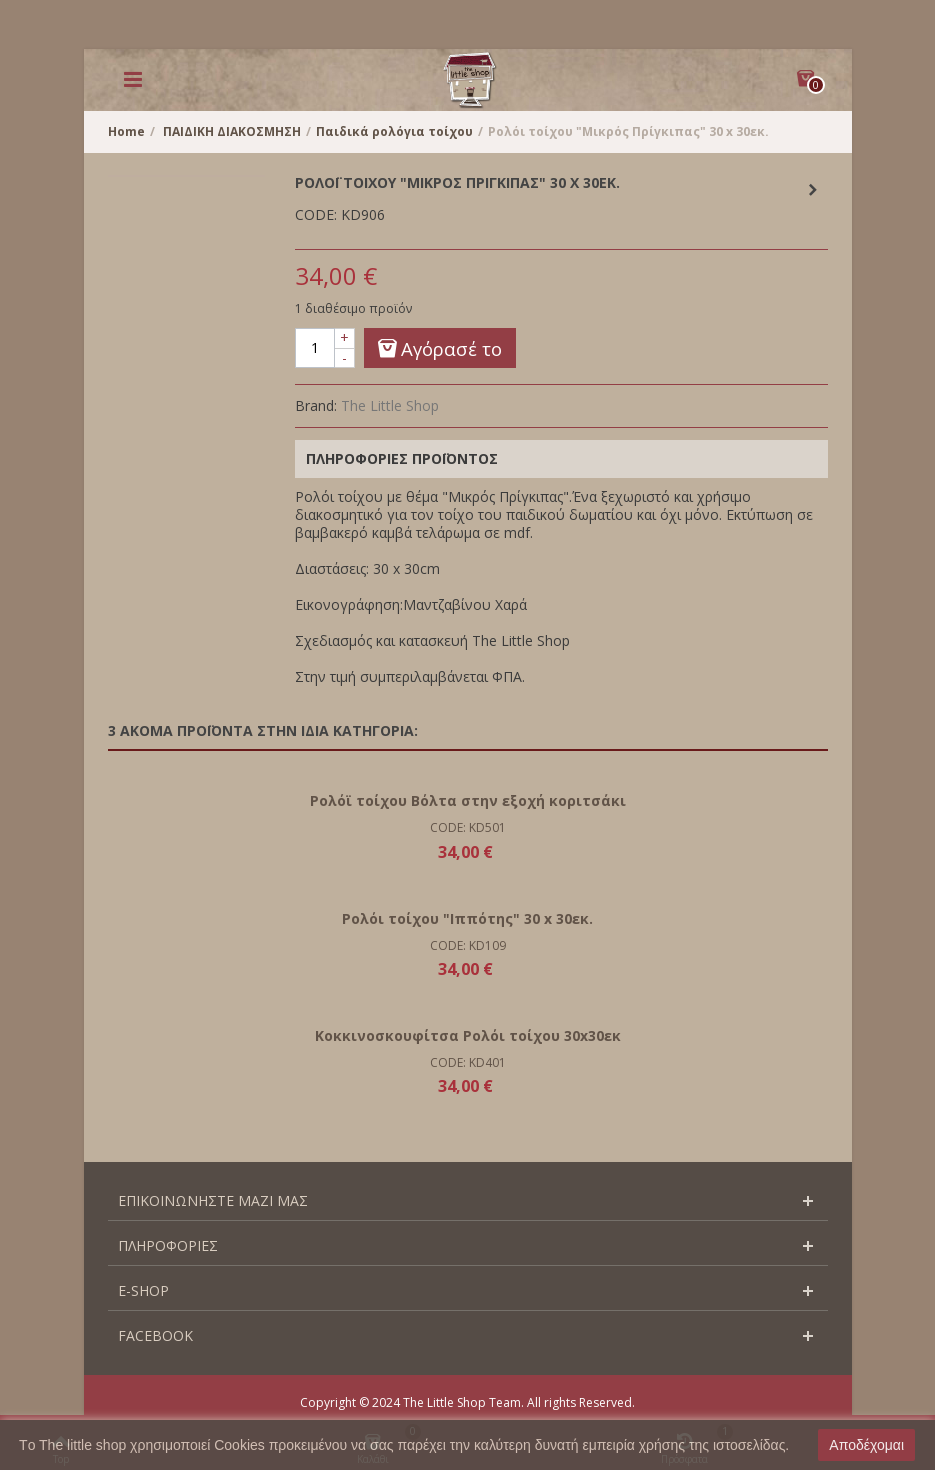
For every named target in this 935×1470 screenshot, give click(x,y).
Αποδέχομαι (866, 1445)
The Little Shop (390, 405)
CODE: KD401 (468, 1062)
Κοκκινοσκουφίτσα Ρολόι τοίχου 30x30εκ (468, 1035)
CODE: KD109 (468, 945)
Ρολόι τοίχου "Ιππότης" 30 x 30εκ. (467, 918)
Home (126, 131)
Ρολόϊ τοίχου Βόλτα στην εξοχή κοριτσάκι (468, 800)
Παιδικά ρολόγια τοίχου (394, 131)
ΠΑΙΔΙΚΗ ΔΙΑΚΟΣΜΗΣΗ (232, 131)
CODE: (316, 215)
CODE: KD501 (468, 827)
